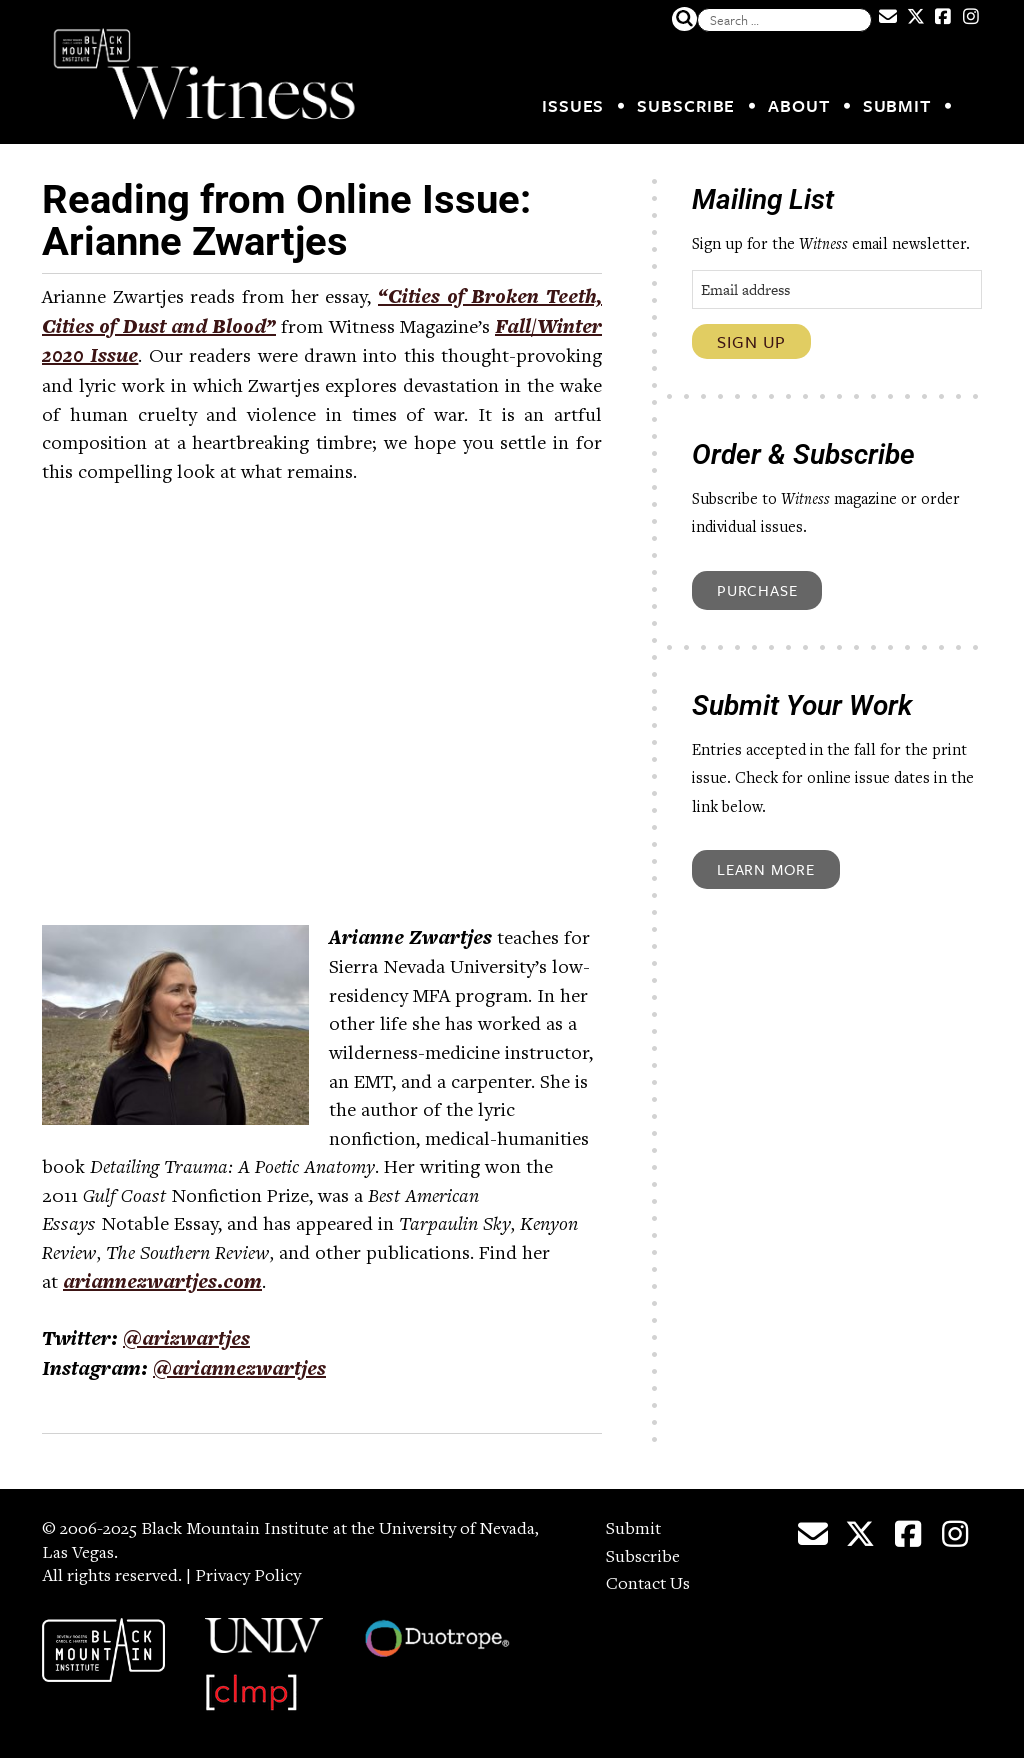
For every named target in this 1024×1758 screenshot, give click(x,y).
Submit (897, 105)
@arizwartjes (186, 1341)
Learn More (766, 869)
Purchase (757, 590)
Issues (573, 105)
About (799, 105)
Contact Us (648, 1585)
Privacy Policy (248, 1577)
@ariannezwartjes (239, 1371)
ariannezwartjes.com (162, 1284)
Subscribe (686, 105)
